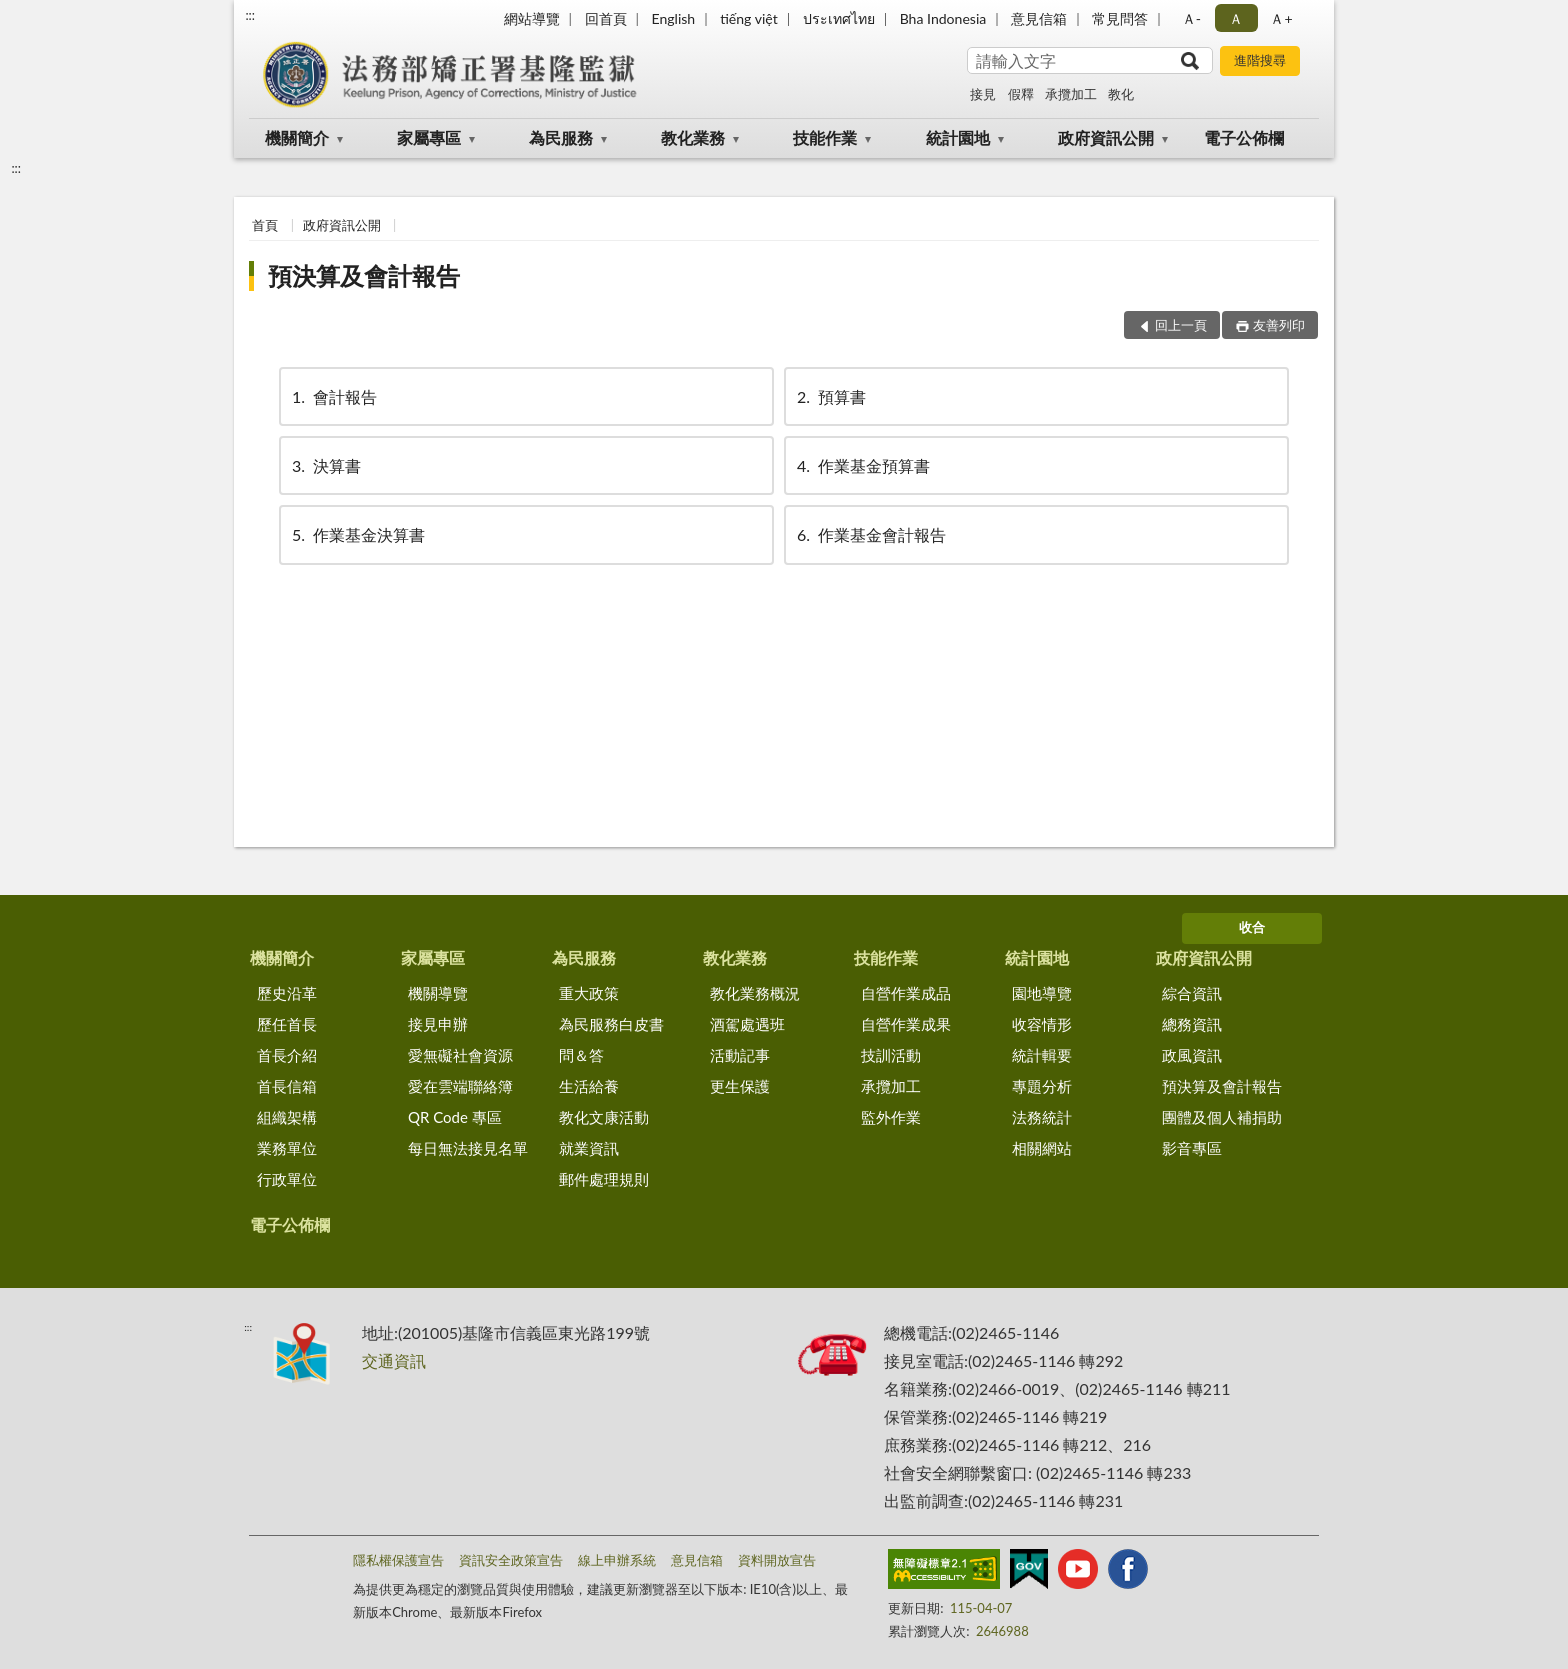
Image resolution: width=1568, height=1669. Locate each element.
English (673, 18)
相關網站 (1042, 1148)
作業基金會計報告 (870, 534)
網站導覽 (532, 18)
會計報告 (333, 396)
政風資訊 (1192, 1055)
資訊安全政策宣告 (511, 1560)
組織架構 (287, 1117)
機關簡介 (297, 137)
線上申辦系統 (617, 1560)
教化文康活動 (604, 1117)
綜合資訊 (1192, 993)
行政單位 (287, 1179)
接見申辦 (438, 1024)
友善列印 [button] (1279, 325)
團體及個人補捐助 (1222, 1117)
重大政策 (589, 993)
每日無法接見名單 (468, 1148)
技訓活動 (891, 1055)
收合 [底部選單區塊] (1252, 927)
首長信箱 (287, 1086)
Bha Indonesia (943, 18)
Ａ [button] (1236, 18)
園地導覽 (1042, 993)
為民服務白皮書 (611, 1024)
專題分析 (1042, 1086)
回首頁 (606, 18)
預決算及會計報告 (364, 275)
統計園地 (958, 137)
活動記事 (740, 1055)
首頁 (265, 225)
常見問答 (1120, 18)
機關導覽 (438, 993)
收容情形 (1042, 1024)
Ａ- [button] (1191, 18)
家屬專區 (429, 137)
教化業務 (693, 137)
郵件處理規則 (604, 1179)
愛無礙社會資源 (460, 1055)
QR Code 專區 (455, 1117)
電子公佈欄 (1244, 137)
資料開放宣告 (777, 1560)
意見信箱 (1039, 18)
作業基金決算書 (357, 534)
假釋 (1021, 94)
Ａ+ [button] (1281, 18)
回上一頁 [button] (1181, 325)
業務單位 (287, 1148)
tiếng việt (749, 18)
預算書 (830, 396)
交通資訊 (394, 1360)
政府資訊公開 (1106, 137)
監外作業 (891, 1117)
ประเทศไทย (839, 18)
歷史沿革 (287, 993)
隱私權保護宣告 (398, 1560)
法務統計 (1042, 1117)
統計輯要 (1042, 1055)
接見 (983, 94)
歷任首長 (287, 1024)
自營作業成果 (906, 1024)
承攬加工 (1071, 94)
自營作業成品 (906, 993)
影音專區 (1192, 1148)
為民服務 (561, 137)
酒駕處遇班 (747, 1024)
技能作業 (825, 137)
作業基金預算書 (862, 465)
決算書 (325, 465)
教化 (1121, 94)
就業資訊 (589, 1148)
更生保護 (740, 1086)
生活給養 (589, 1086)
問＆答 (581, 1055)
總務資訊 (1192, 1024)
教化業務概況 (755, 993)
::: (250, 15)
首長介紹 (287, 1055)
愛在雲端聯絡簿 (460, 1086)
